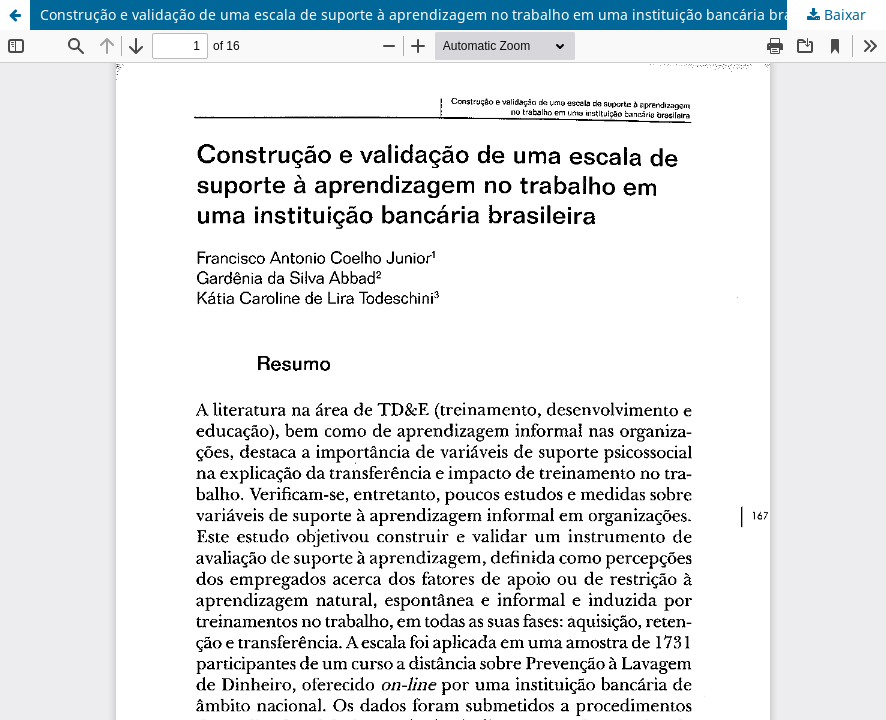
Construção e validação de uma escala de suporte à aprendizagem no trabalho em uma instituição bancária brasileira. (438, 14)
